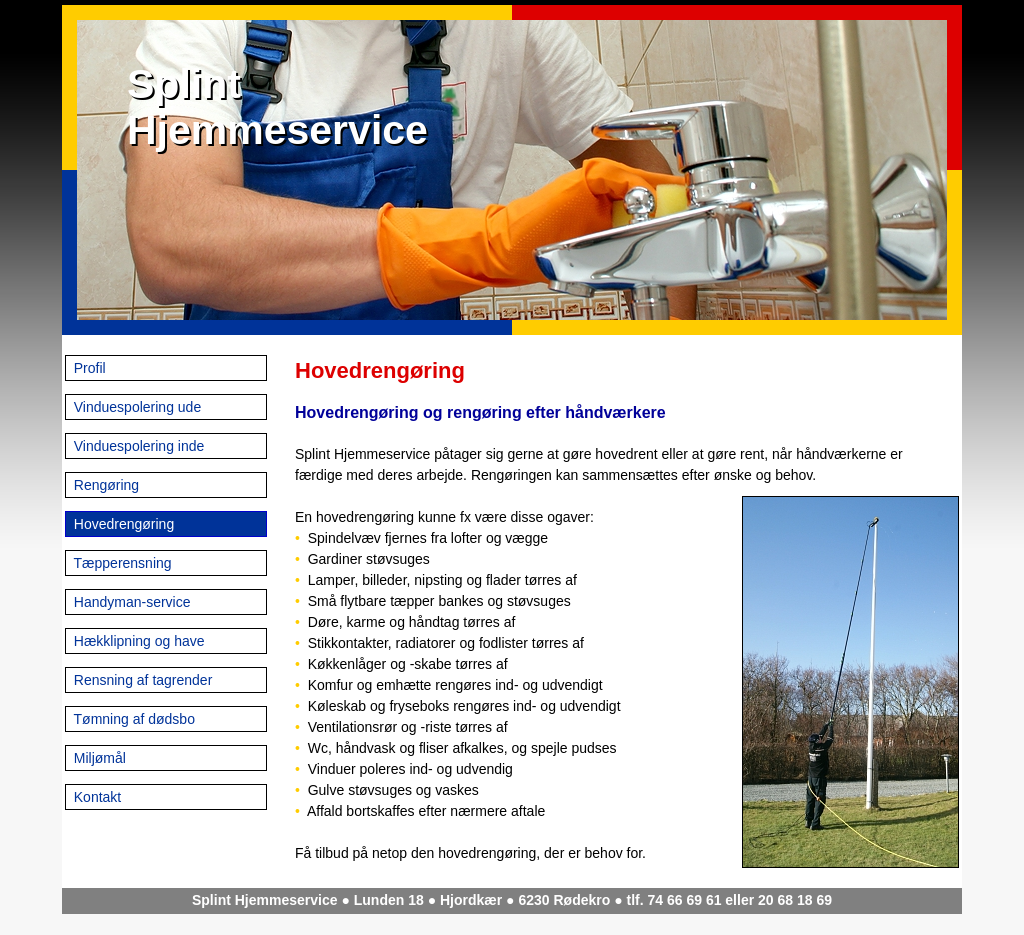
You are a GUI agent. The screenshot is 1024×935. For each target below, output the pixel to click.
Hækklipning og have (137, 641)
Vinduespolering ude (135, 407)
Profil (88, 368)
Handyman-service (130, 602)
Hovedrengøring (122, 524)
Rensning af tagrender (141, 680)
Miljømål (98, 758)
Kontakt (95, 797)
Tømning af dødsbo (132, 719)
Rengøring (104, 485)
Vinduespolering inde (137, 446)
